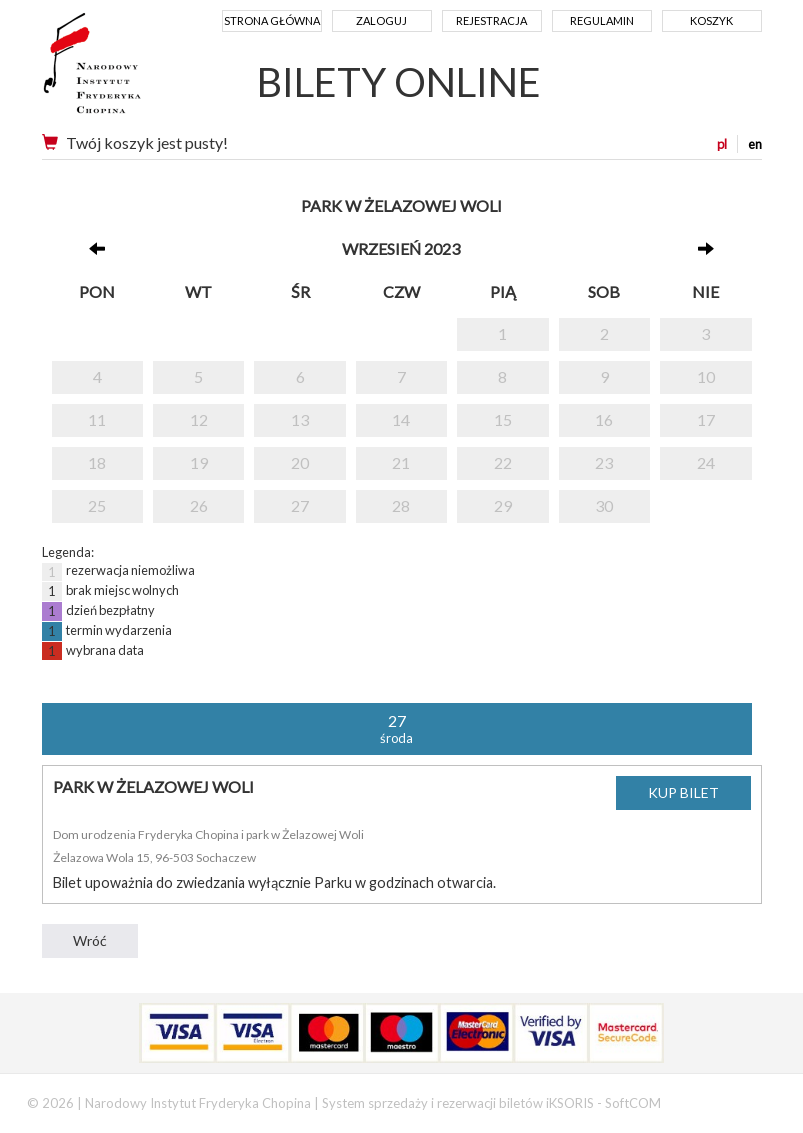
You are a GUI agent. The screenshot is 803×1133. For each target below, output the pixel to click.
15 (503, 419)
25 (97, 505)
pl (722, 144)
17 (706, 419)
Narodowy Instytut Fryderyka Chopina (129, 70)
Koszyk (711, 20)
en (755, 144)
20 (300, 462)
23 (604, 462)
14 (401, 419)
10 (706, 376)
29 (503, 505)
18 (97, 462)
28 (401, 505)
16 (604, 419)
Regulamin (602, 20)
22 (503, 462)
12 (199, 419)
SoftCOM (633, 1103)
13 (300, 419)
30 (604, 505)
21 (401, 462)
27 (300, 505)
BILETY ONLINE (399, 82)
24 (706, 462)
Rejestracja (491, 20)
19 (199, 462)
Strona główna (272, 20)
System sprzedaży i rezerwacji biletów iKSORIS (458, 1103)
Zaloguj (381, 20)
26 (199, 505)
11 (97, 419)
